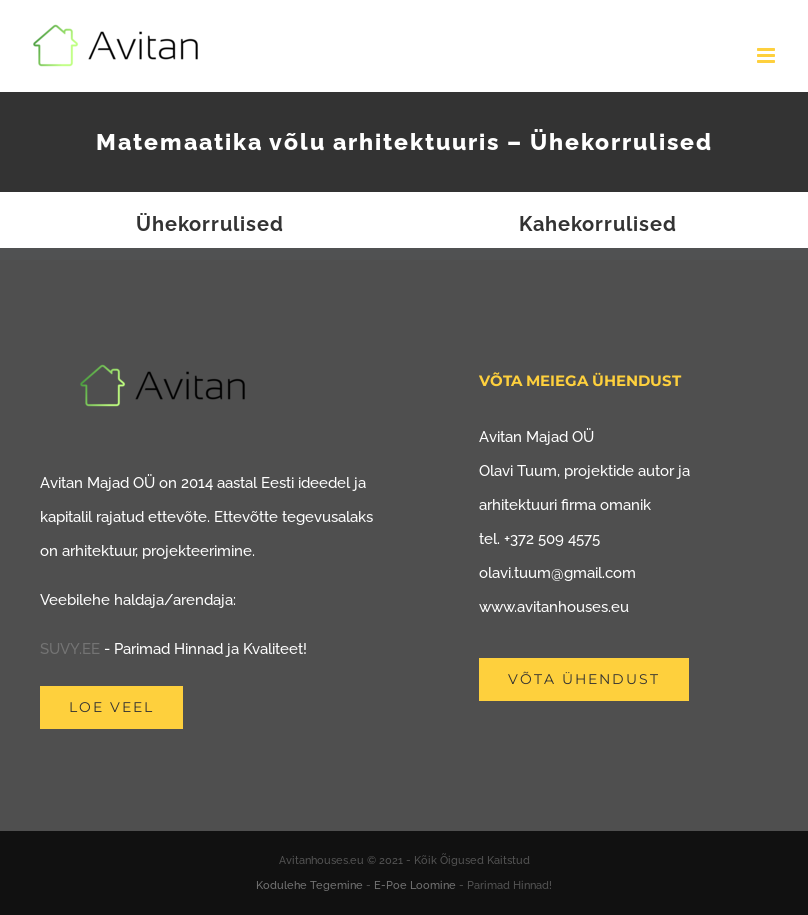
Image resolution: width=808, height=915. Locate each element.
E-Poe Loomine (415, 885)
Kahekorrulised (598, 224)
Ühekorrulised (210, 224)
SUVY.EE (70, 649)
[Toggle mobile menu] (767, 55)
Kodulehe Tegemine (309, 885)
